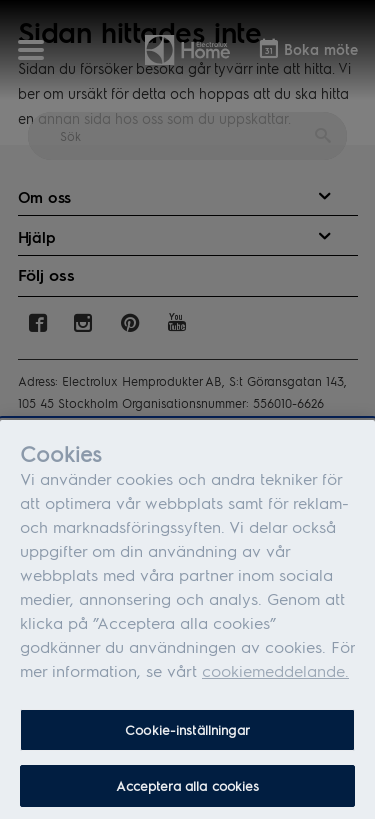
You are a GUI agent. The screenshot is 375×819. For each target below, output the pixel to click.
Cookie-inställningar (187, 742)
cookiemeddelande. (275, 683)
